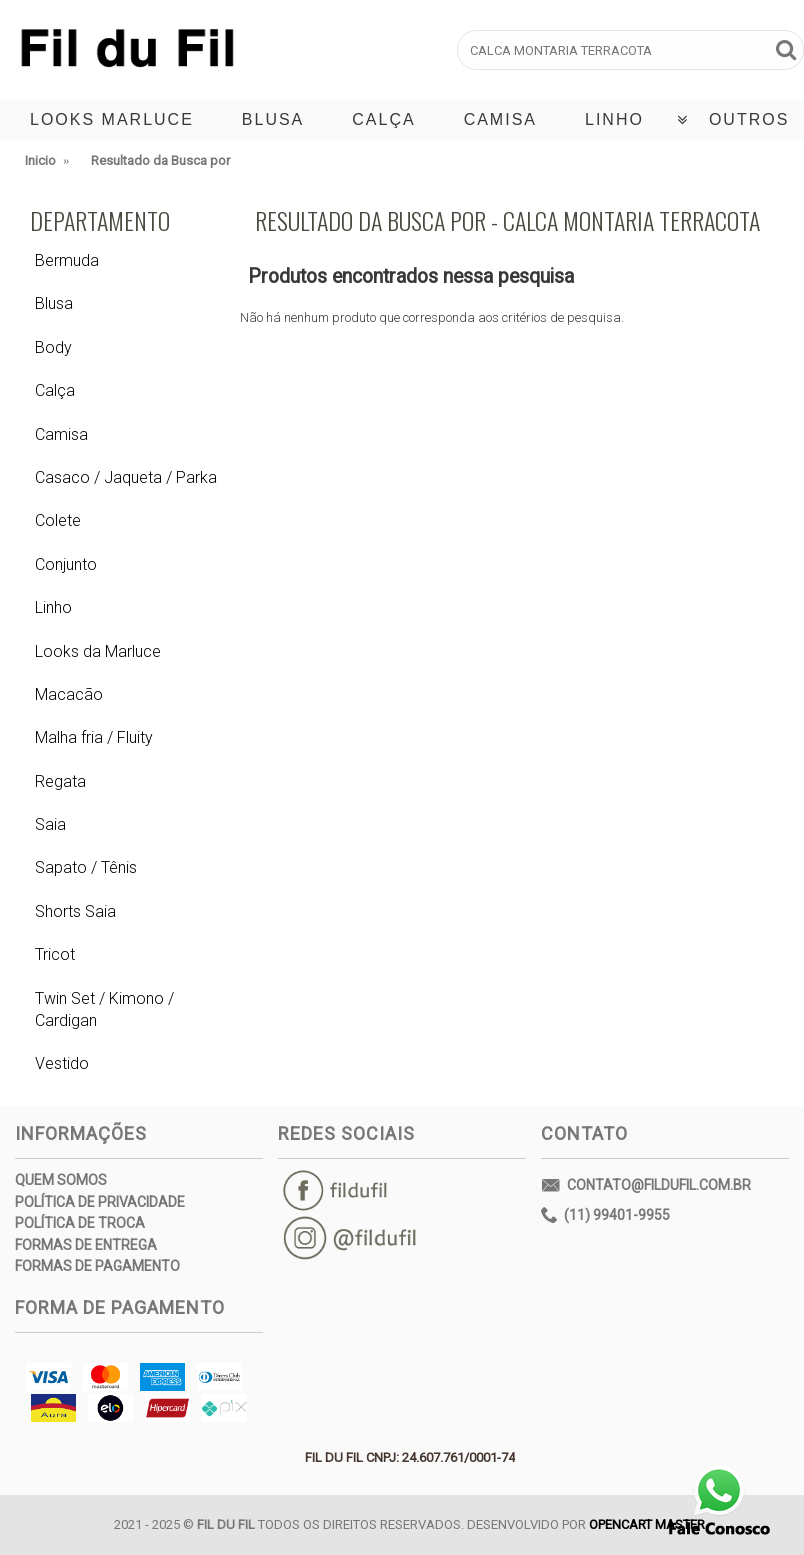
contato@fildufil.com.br (646, 1187)
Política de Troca (80, 1223)
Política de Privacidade (100, 1202)
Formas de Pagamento (97, 1266)
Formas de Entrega (86, 1245)
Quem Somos (61, 1180)
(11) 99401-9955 (605, 1216)
